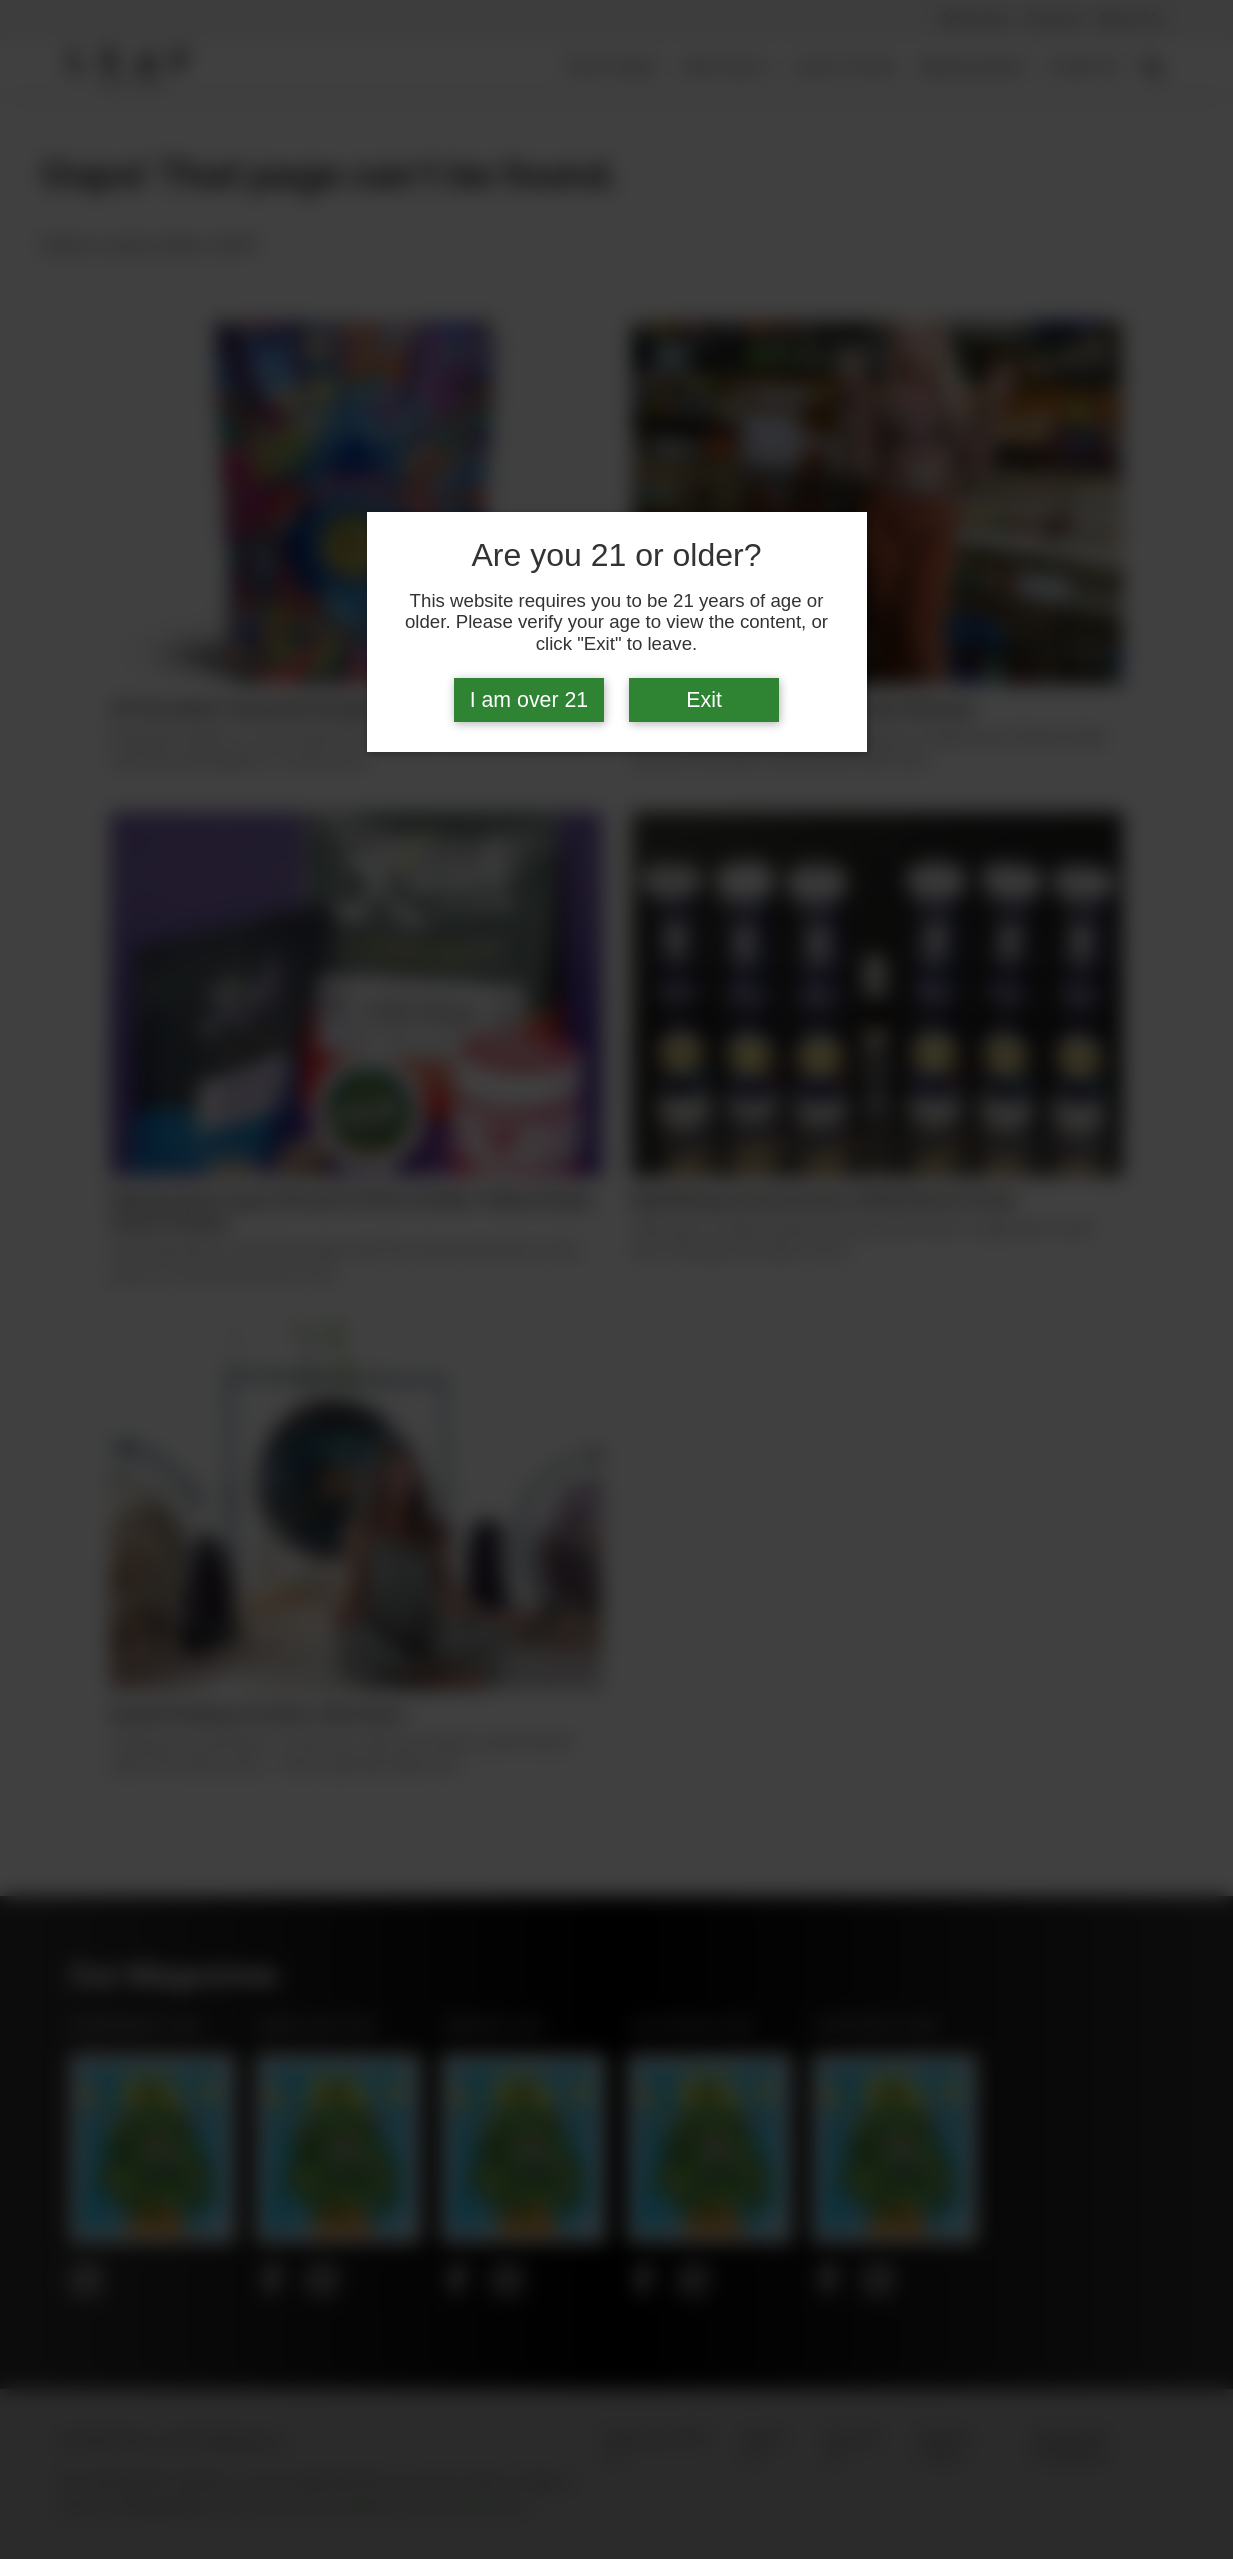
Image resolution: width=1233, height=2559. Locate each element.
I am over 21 (529, 700)
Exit (704, 700)
